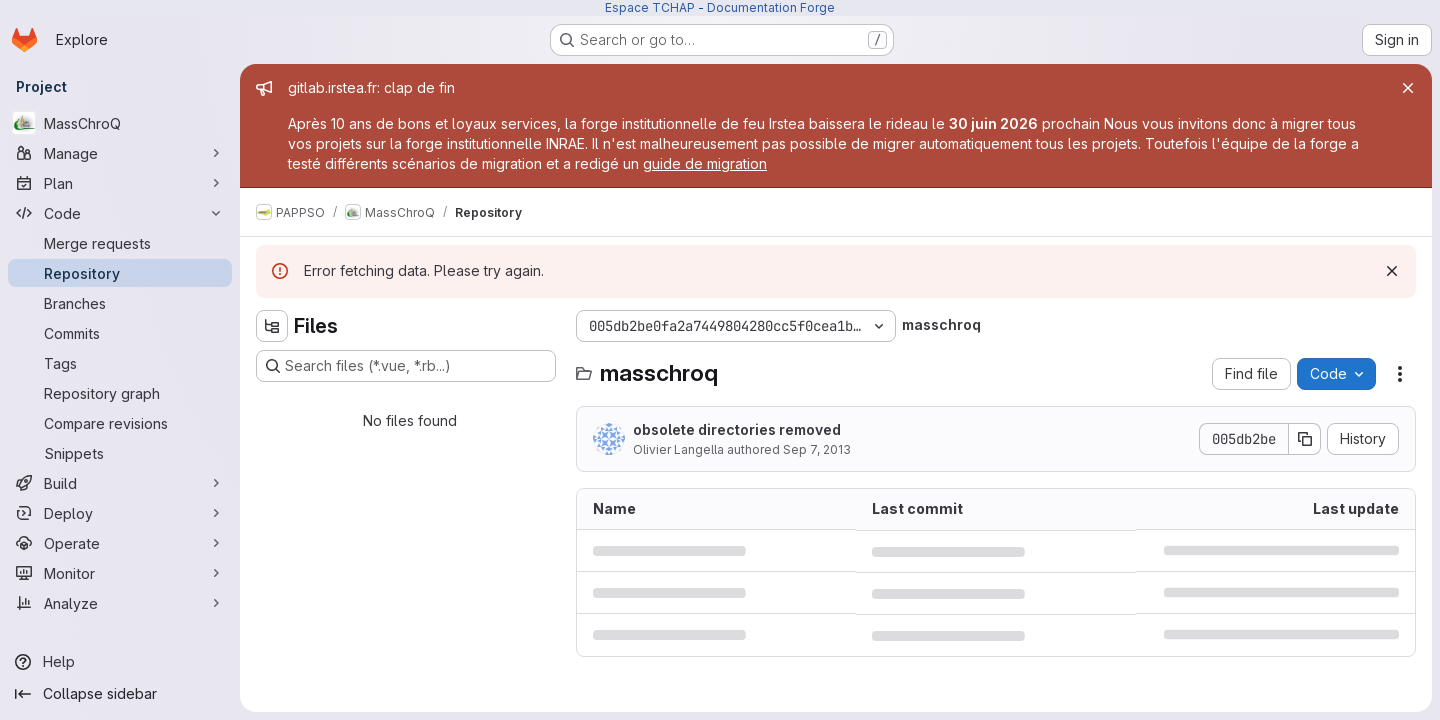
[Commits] (120, 333)
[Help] (120, 662)
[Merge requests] (120, 243)
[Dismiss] (1392, 271)
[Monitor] (120, 573)
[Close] (1408, 88)
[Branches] (120, 303)
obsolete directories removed (737, 429)
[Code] (120, 213)
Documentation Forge (771, 7)
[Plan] (120, 183)
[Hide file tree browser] (272, 326)
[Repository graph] (120, 393)
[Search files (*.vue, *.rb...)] (406, 366)
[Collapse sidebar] (120, 694)
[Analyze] (120, 603)
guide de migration (705, 163)
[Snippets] (120, 453)
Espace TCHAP (650, 7)
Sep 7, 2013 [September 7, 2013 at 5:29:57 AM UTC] (817, 449)
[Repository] (120, 273)
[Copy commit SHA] (1305, 439)
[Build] (120, 483)
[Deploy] (120, 513)
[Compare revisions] (120, 423)
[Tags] (120, 363)
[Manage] (120, 153)
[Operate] (120, 543)
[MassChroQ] (120, 123)
